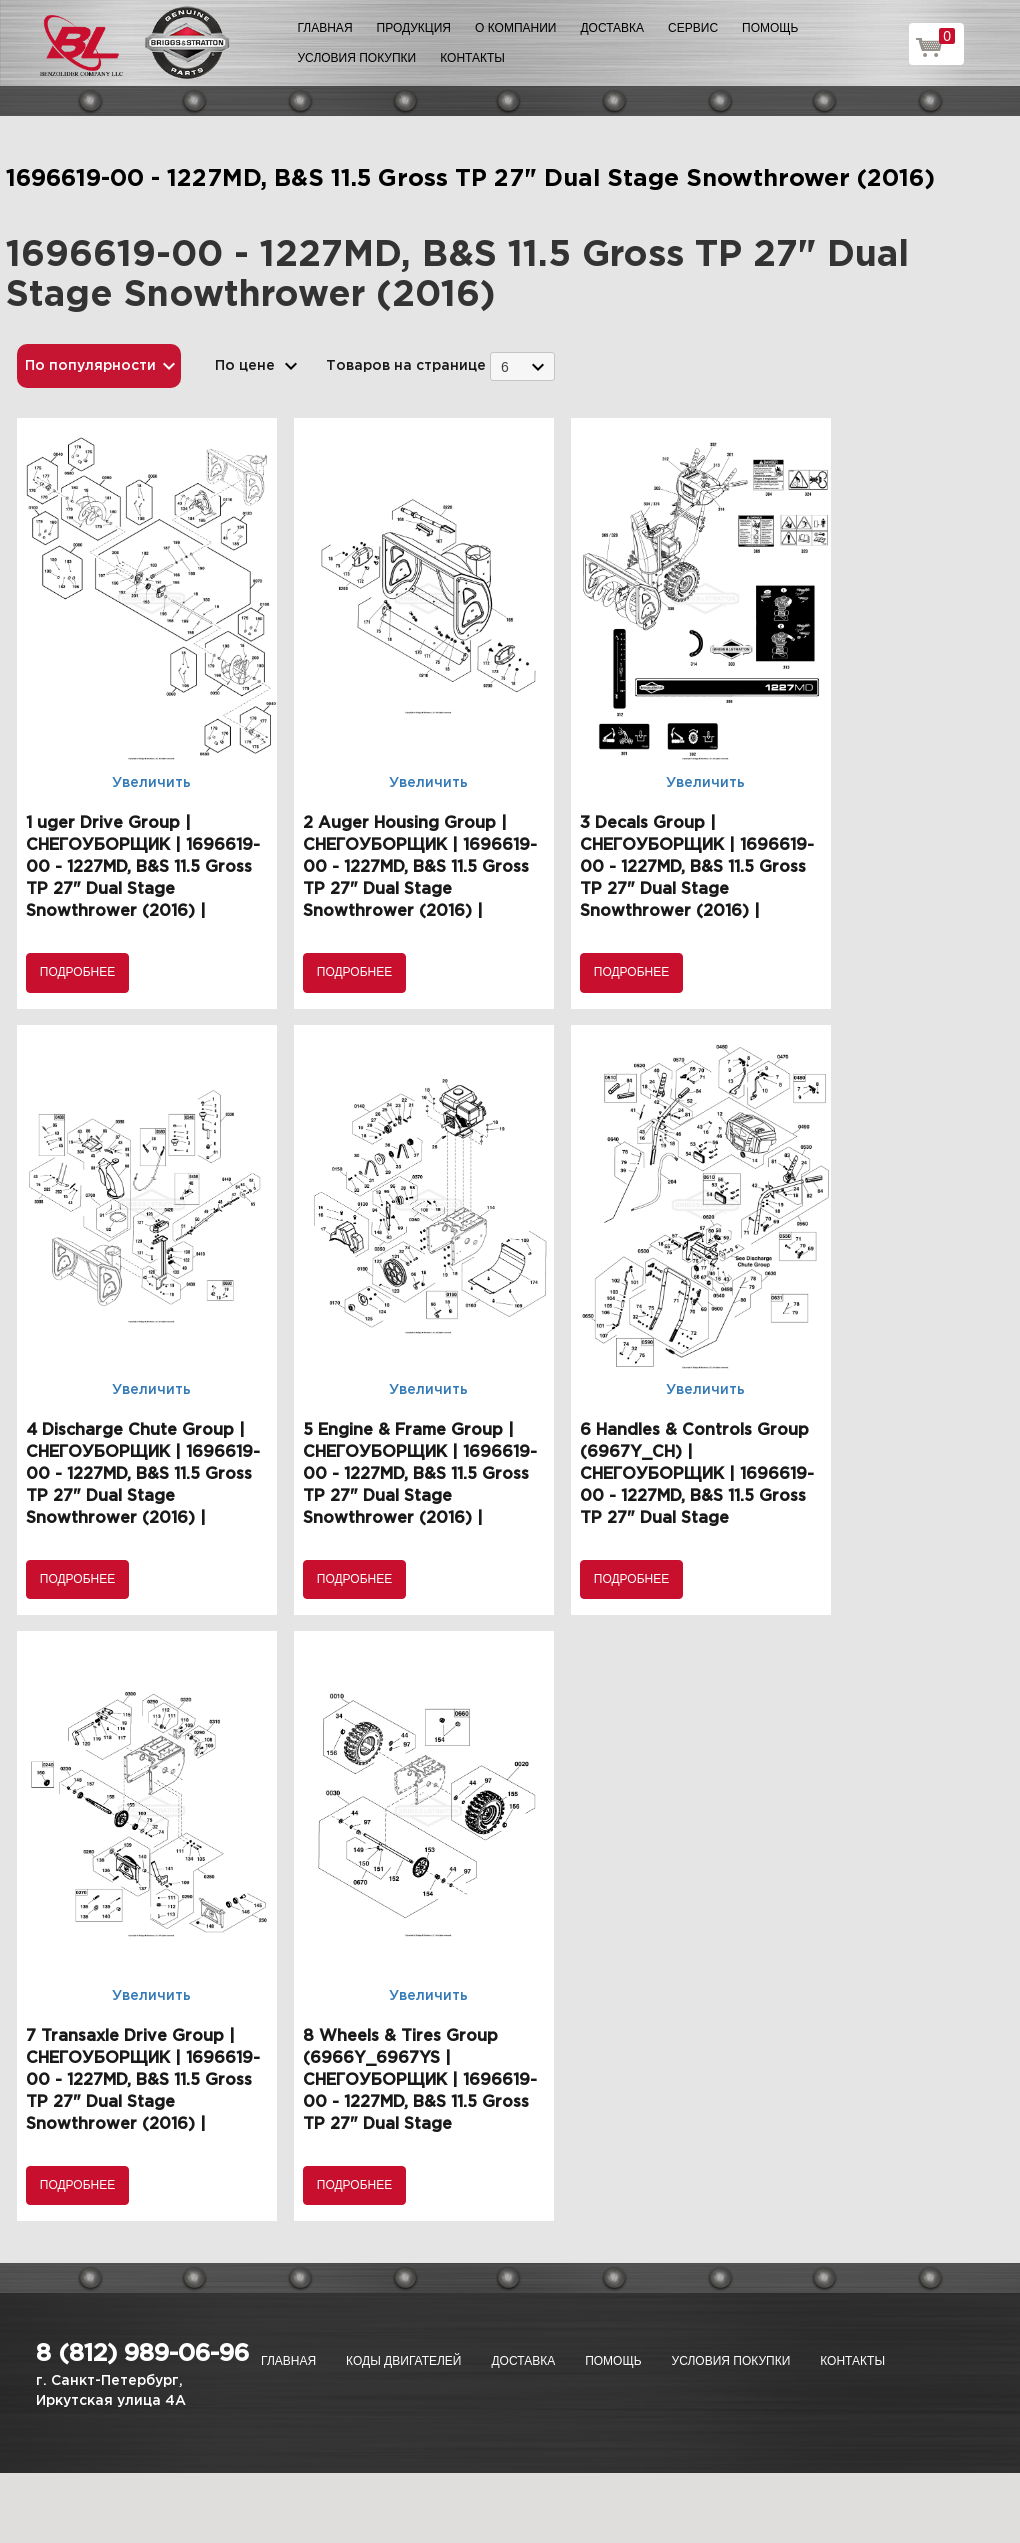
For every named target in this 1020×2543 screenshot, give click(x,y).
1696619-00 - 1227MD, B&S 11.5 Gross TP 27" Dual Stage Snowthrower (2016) (470, 179)
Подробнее (77, 972)
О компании (515, 28)
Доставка (612, 28)
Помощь (770, 28)
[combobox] (522, 366)
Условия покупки (357, 58)
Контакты (472, 58)
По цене (245, 366)
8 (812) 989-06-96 (142, 2354)
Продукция (414, 28)
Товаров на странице (406, 366)
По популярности (90, 366)
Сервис (693, 28)
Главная (325, 28)
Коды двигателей (403, 2361)
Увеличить (151, 783)
